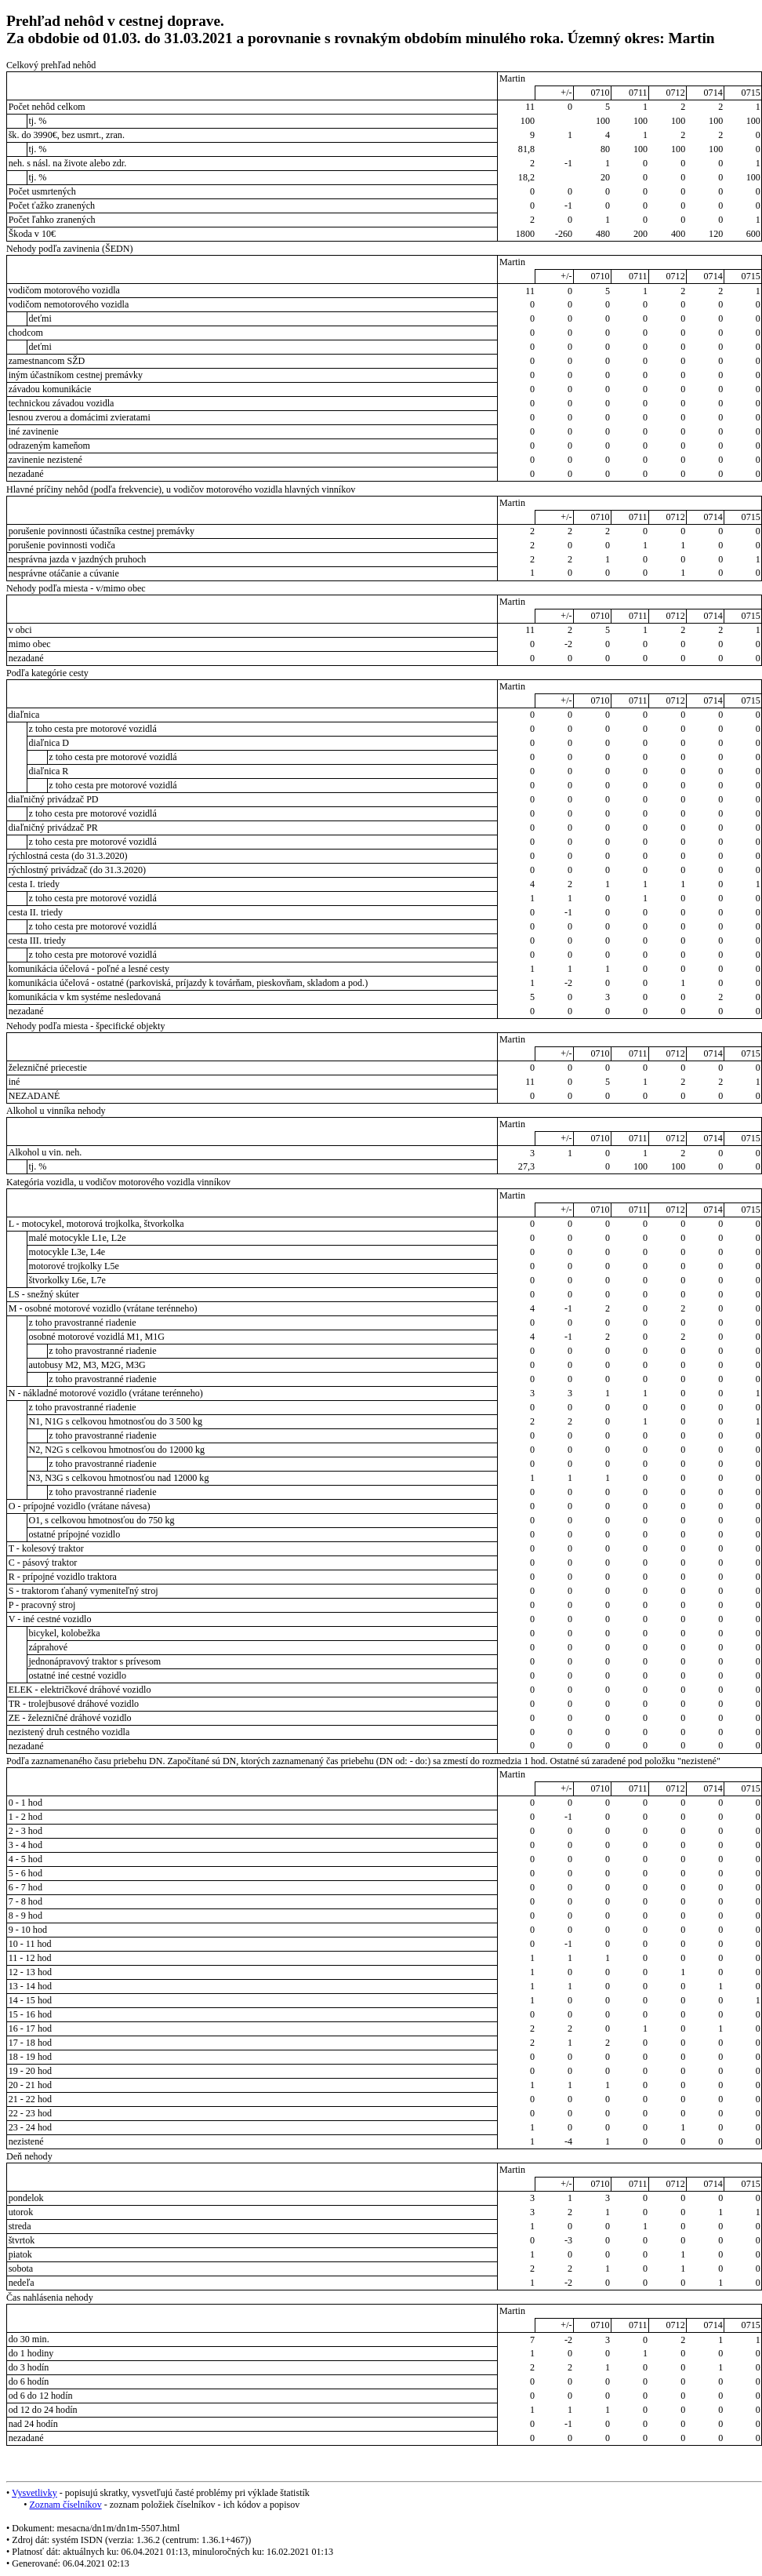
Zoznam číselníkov (65, 2504)
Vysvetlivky (34, 2492)
